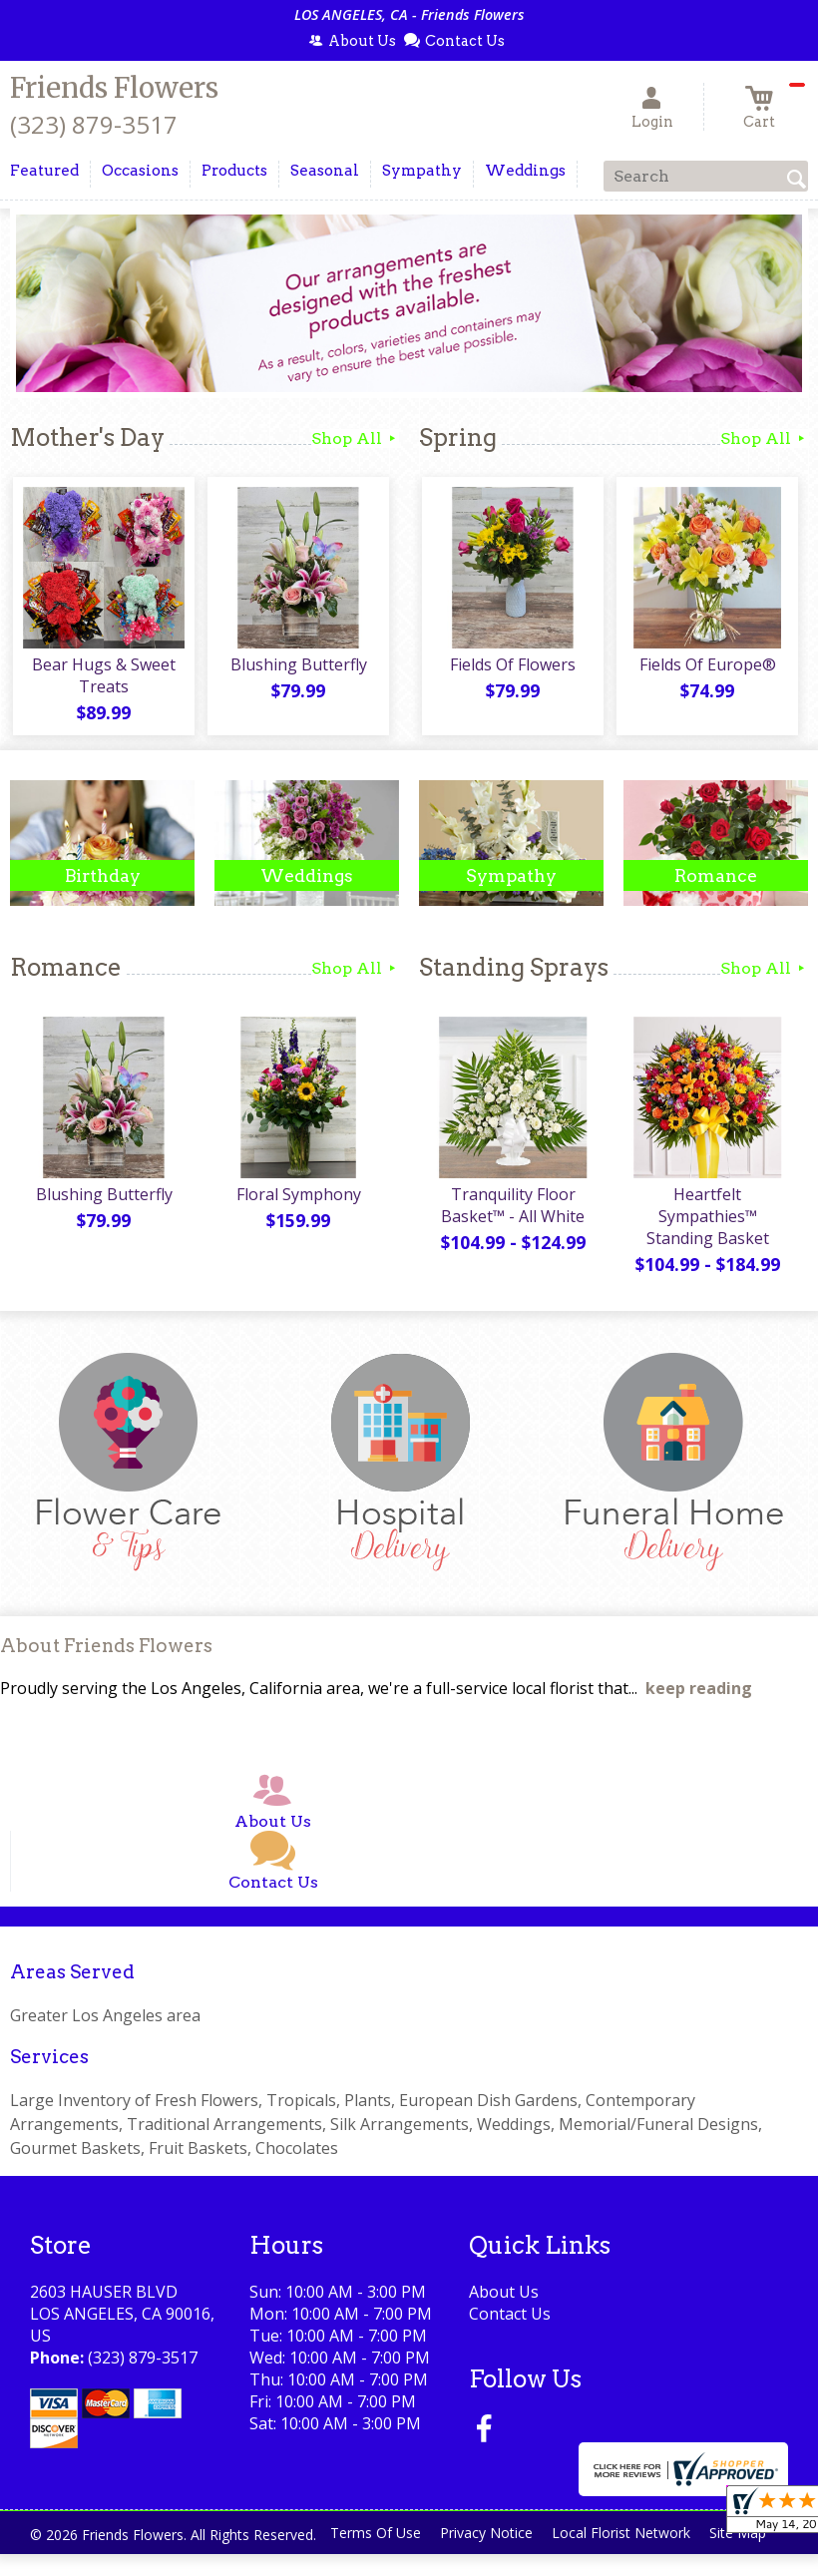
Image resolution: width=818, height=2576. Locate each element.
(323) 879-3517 (94, 124)
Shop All (355, 438)
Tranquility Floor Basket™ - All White (512, 1210)
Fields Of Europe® (705, 667)
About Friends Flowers (106, 1651)
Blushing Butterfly (296, 667)
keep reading (698, 1693)
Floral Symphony (296, 1199)
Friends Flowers (114, 88)
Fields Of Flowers (512, 667)
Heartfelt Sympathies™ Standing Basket (705, 1221)
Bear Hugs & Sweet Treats (103, 678)
